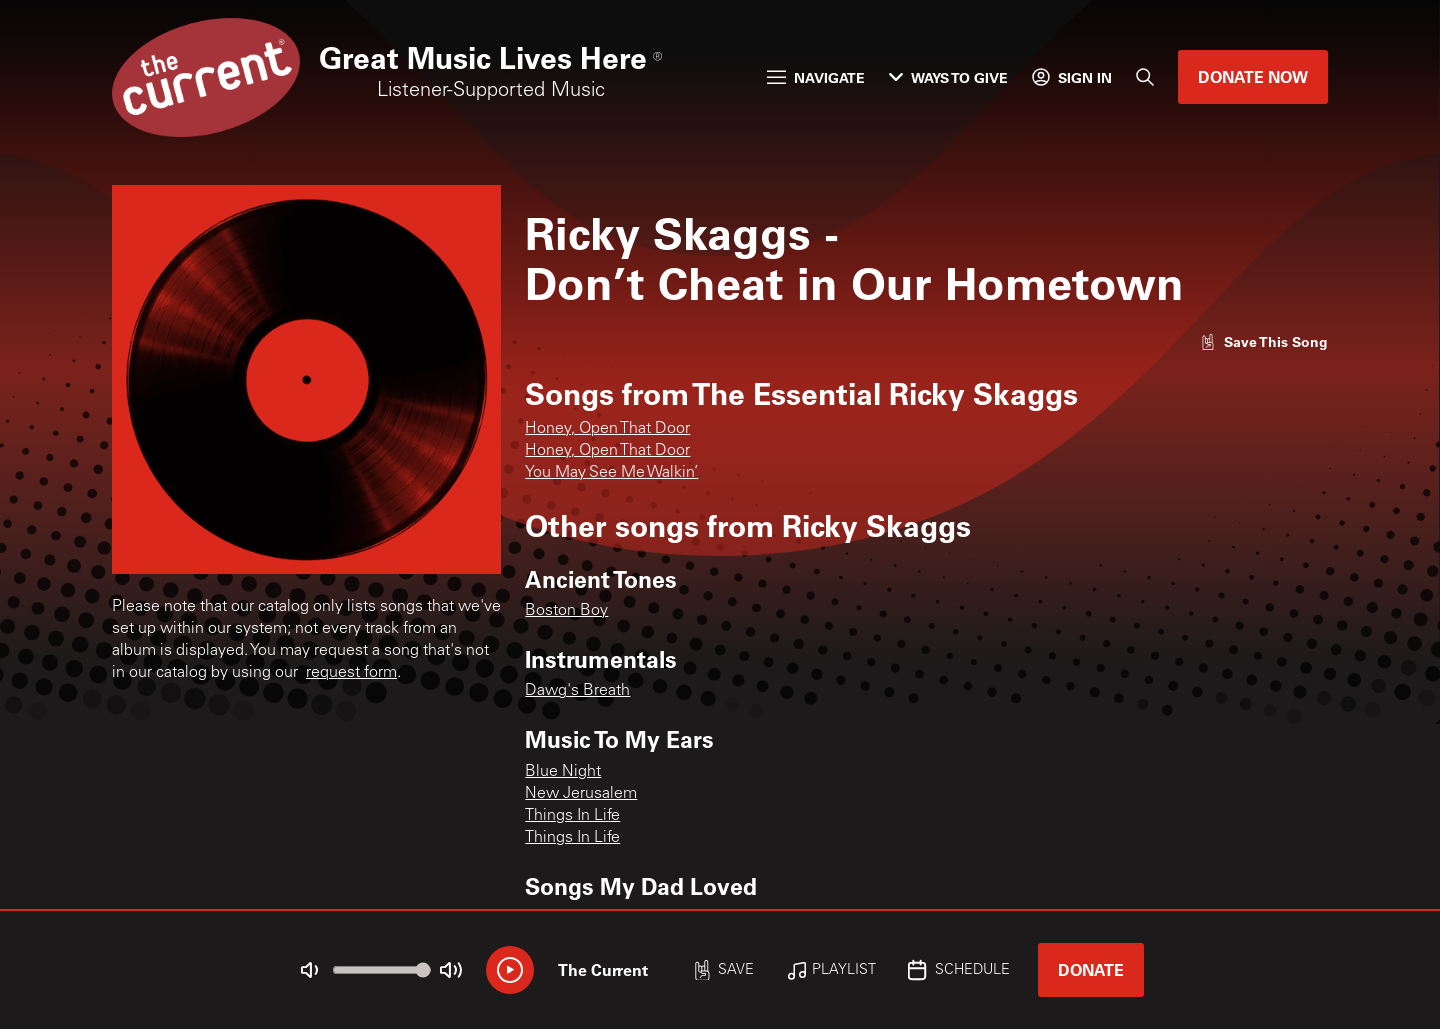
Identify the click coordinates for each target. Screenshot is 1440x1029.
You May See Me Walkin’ (611, 473)
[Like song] (1264, 341)
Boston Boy (566, 611)
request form (351, 673)
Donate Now (1253, 76)
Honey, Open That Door (607, 429)
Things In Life (572, 816)
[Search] (1145, 77)
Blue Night (563, 772)
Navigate (816, 77)
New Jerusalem (581, 794)
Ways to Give (948, 77)
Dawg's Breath (577, 691)
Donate (1091, 969)
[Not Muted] (310, 970)
